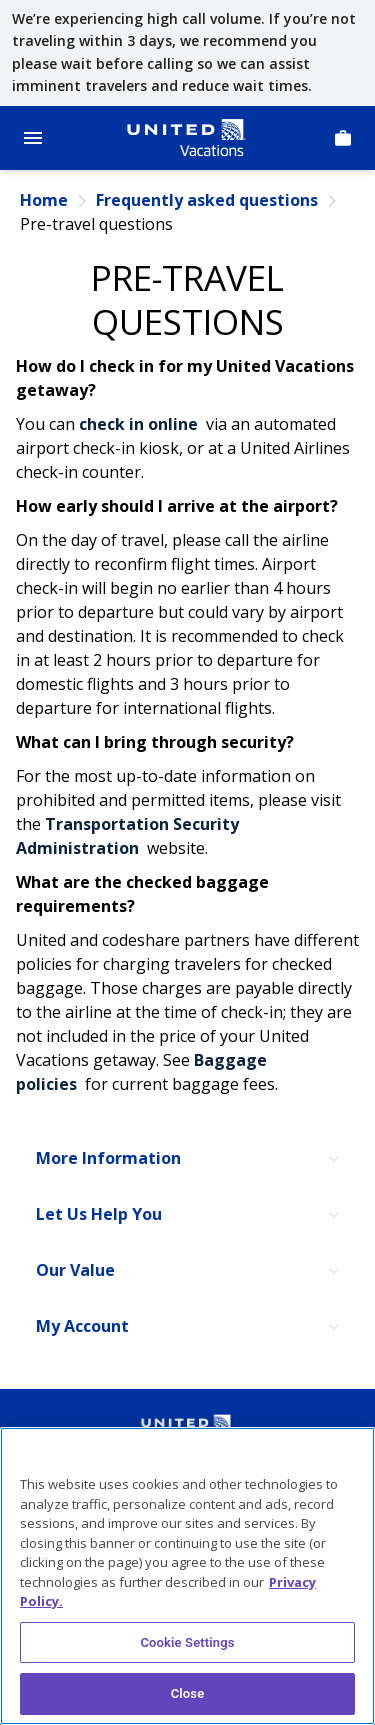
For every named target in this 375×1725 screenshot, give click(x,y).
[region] (187, 1576)
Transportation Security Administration (127, 836)
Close (188, 1693)
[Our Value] (187, 1271)
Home (44, 200)
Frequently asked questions (207, 200)
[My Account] (187, 1327)
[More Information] (187, 1159)
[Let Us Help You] (187, 1215)
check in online (140, 424)
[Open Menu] (33, 138)
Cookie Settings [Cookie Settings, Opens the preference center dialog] (187, 1642)
